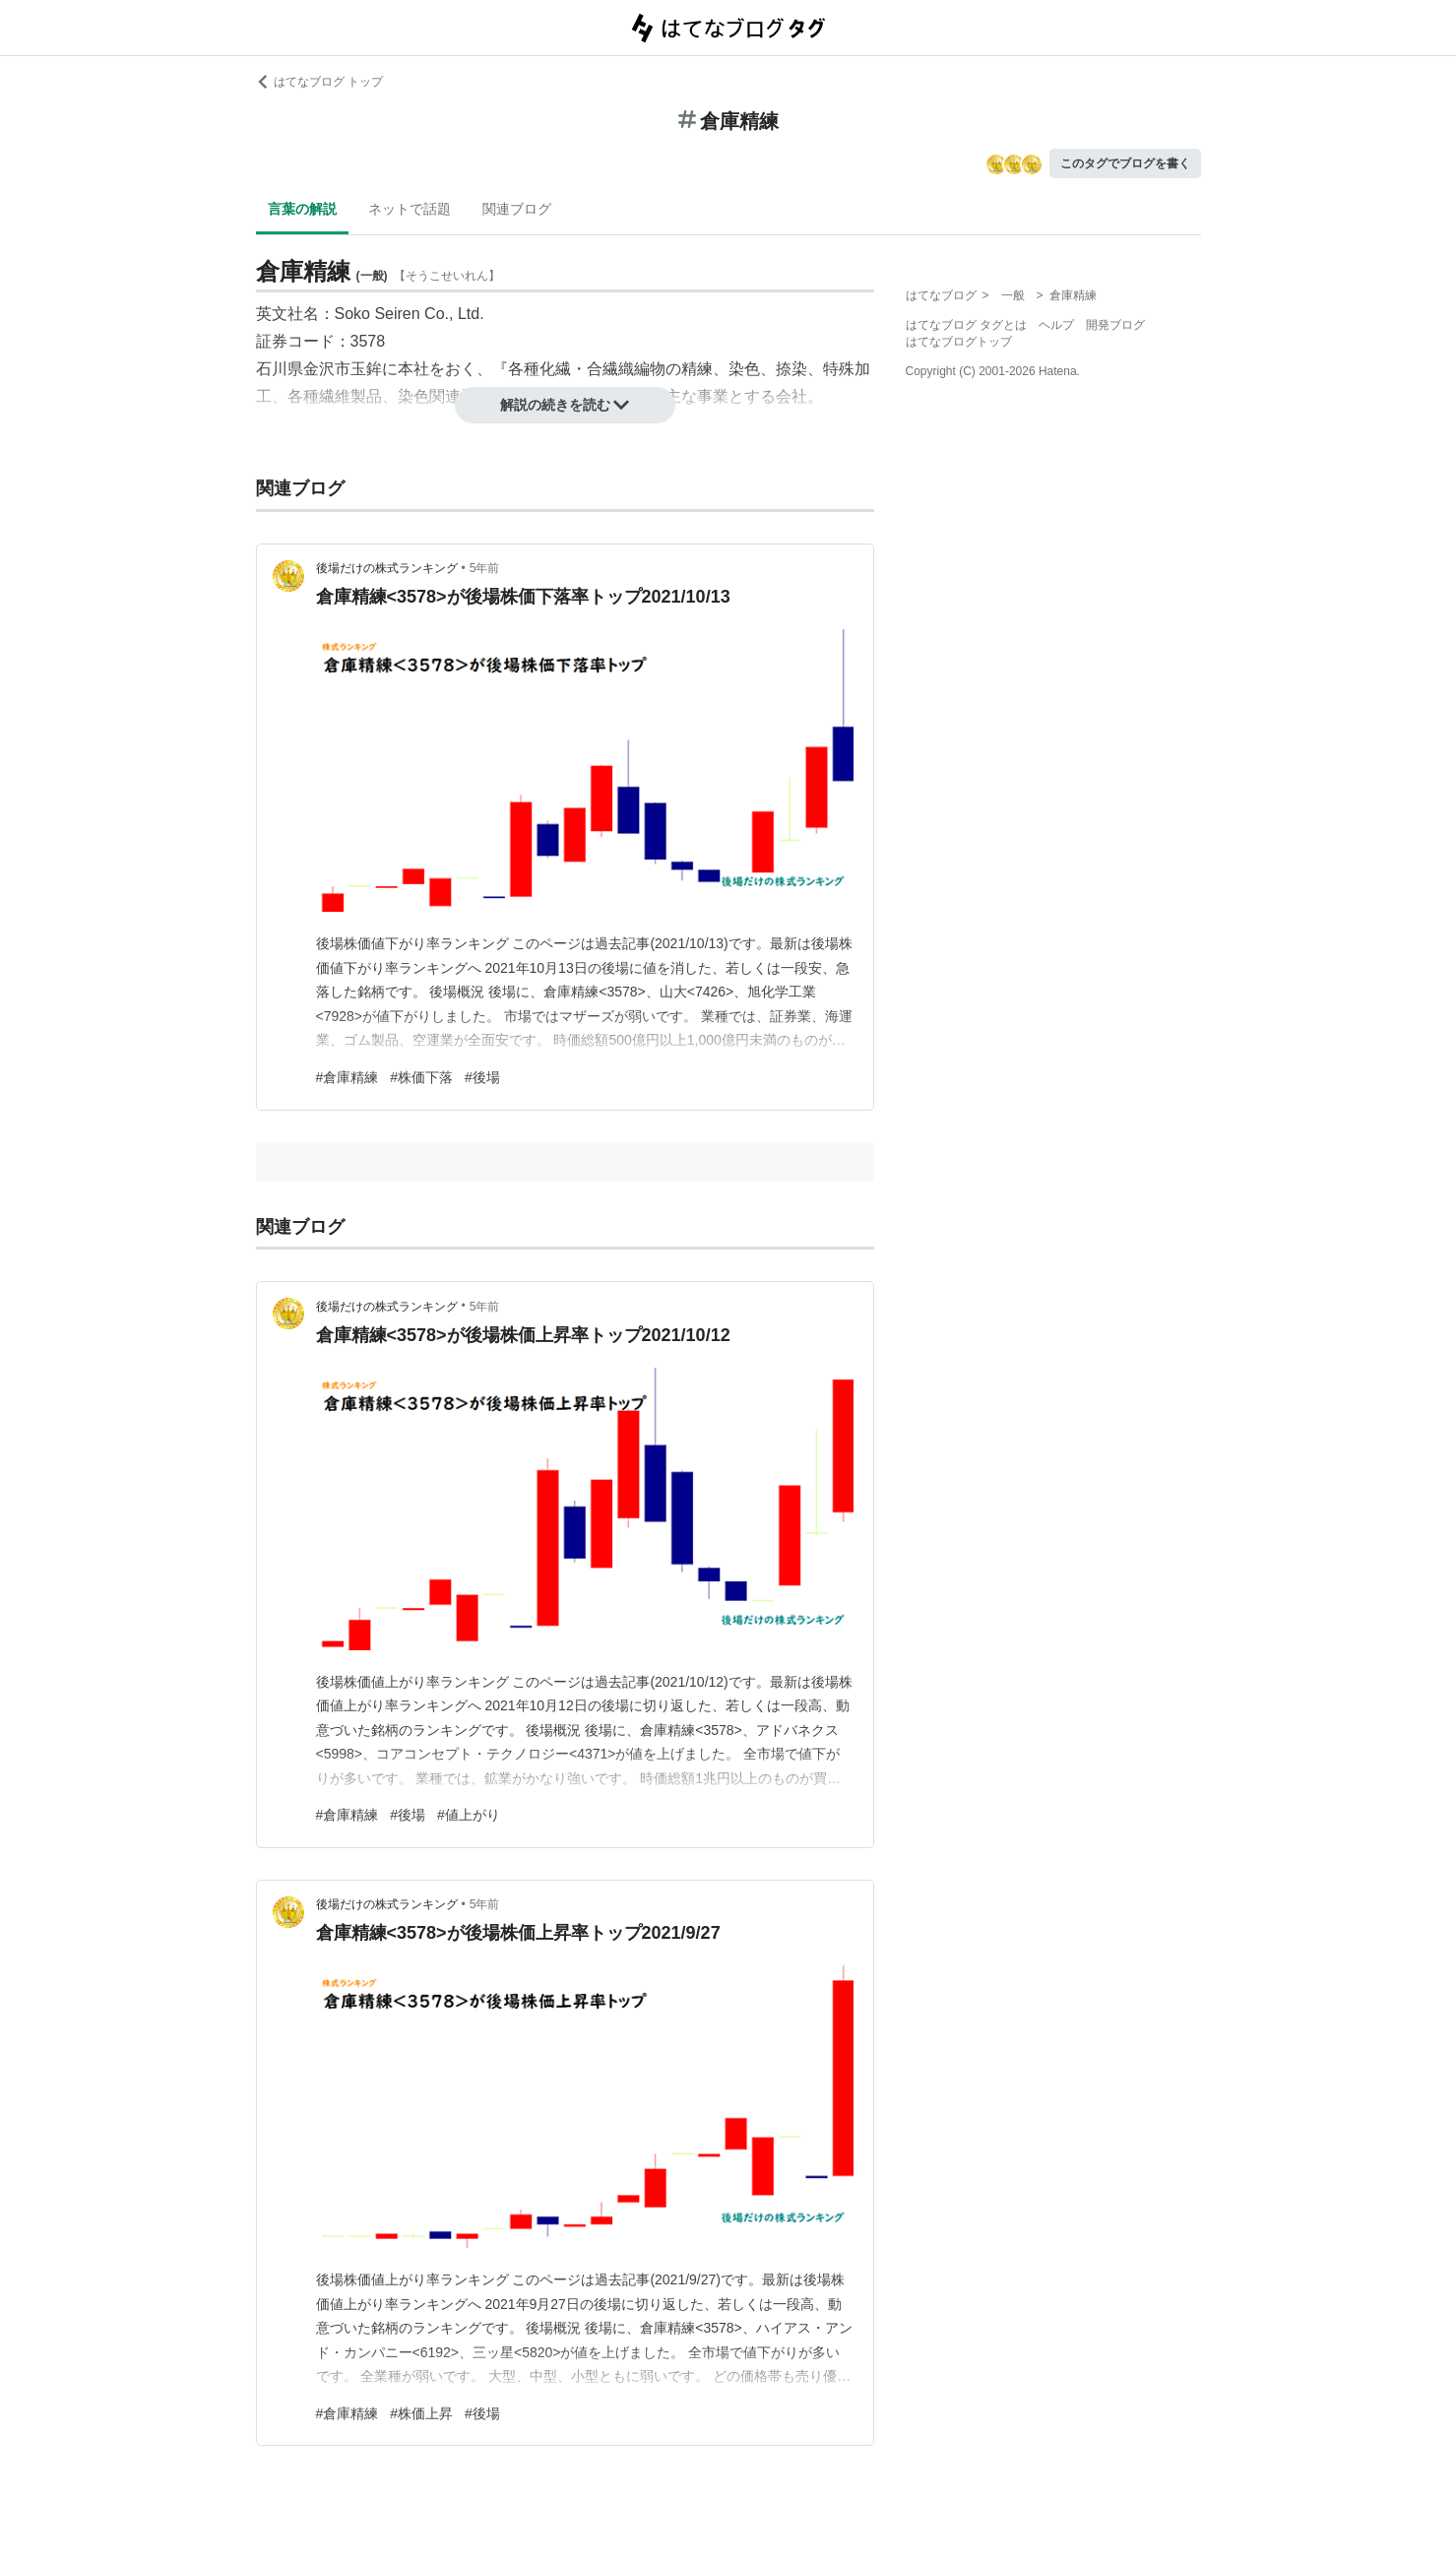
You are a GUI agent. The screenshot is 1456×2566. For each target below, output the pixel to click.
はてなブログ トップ (319, 82)
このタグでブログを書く (1125, 163)
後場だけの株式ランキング (387, 568)
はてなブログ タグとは (966, 325)
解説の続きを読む (565, 405)
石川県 (279, 368)
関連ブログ (516, 209)
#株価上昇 (421, 2413)
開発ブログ (1115, 325)
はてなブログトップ (959, 342)
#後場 (482, 1077)
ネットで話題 (409, 209)
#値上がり (468, 1815)
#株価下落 (421, 1077)
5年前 (485, 568)
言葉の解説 (302, 209)
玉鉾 (366, 368)
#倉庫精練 (347, 1077)
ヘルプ (1056, 325)
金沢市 (326, 368)
